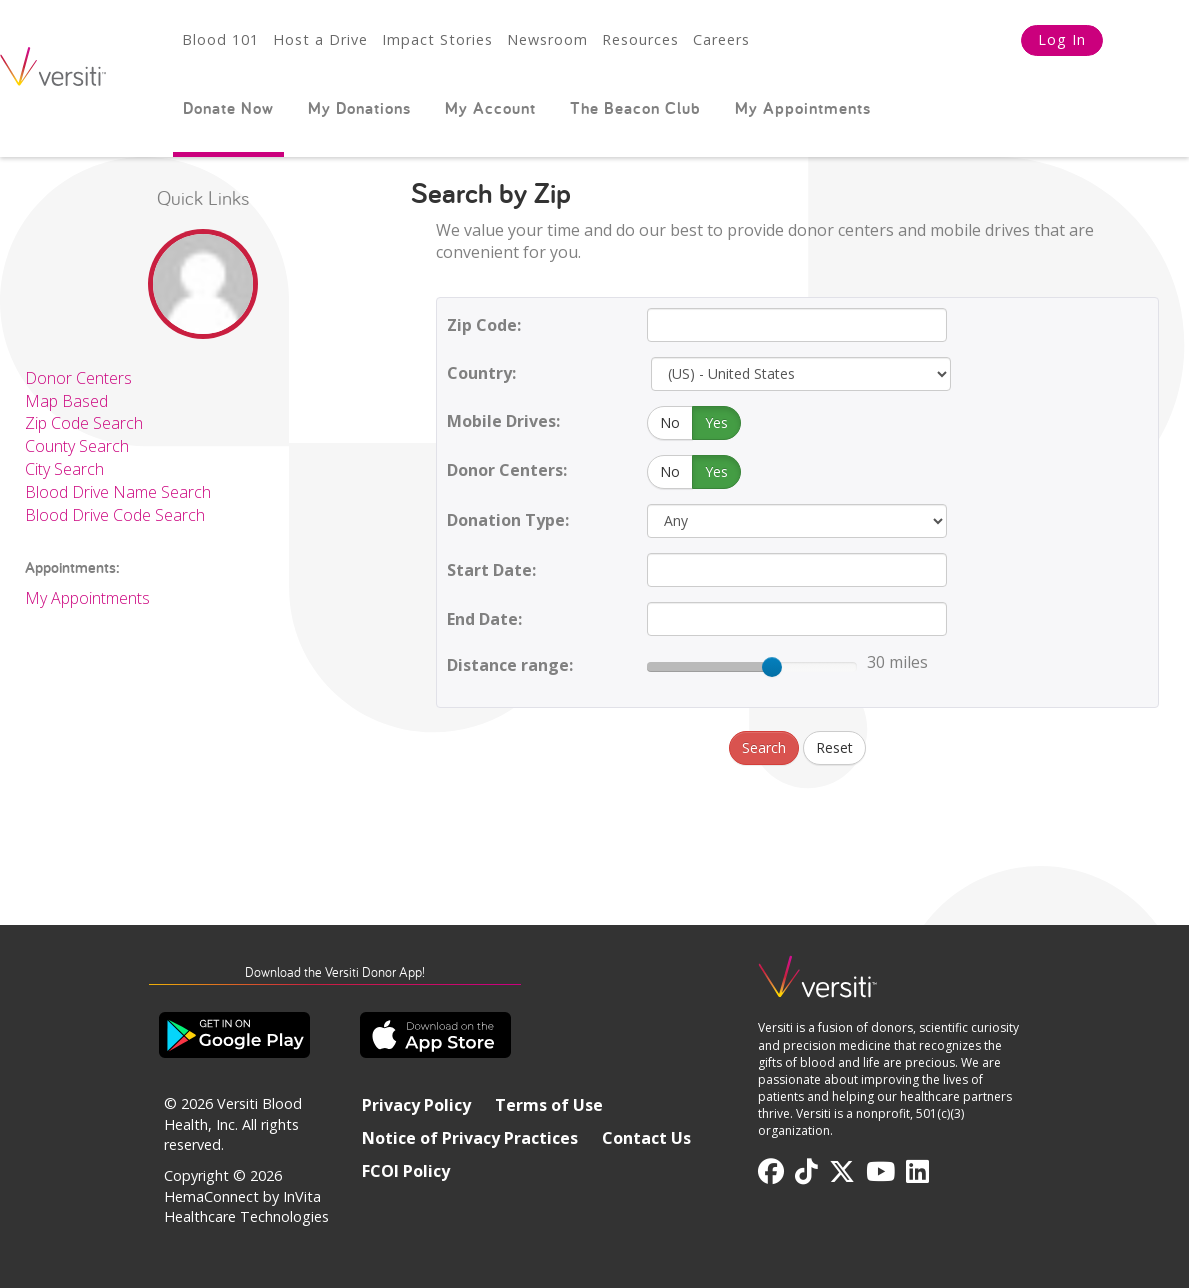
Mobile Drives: (503, 421)
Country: (481, 373)
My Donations (359, 108)
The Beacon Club (635, 108)
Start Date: (491, 570)
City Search (64, 469)
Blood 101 (220, 39)
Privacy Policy (416, 1105)
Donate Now (228, 108)
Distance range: (510, 665)
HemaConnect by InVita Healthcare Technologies (246, 1207)
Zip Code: (484, 325)
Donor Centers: (507, 470)
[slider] (772, 667)
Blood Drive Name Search (118, 492)
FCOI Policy (406, 1171)
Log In (1062, 39)
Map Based (66, 401)
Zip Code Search (84, 423)
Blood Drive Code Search (115, 515)
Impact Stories (437, 39)
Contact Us (646, 1138)
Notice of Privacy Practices (470, 1138)
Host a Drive (320, 39)
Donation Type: (508, 520)
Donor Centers (78, 378)
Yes (716, 422)
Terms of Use (549, 1105)
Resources (640, 39)
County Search (77, 446)
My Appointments (803, 108)
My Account (490, 108)
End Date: (484, 619)
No (670, 422)
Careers (721, 39)
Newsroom (547, 39)
